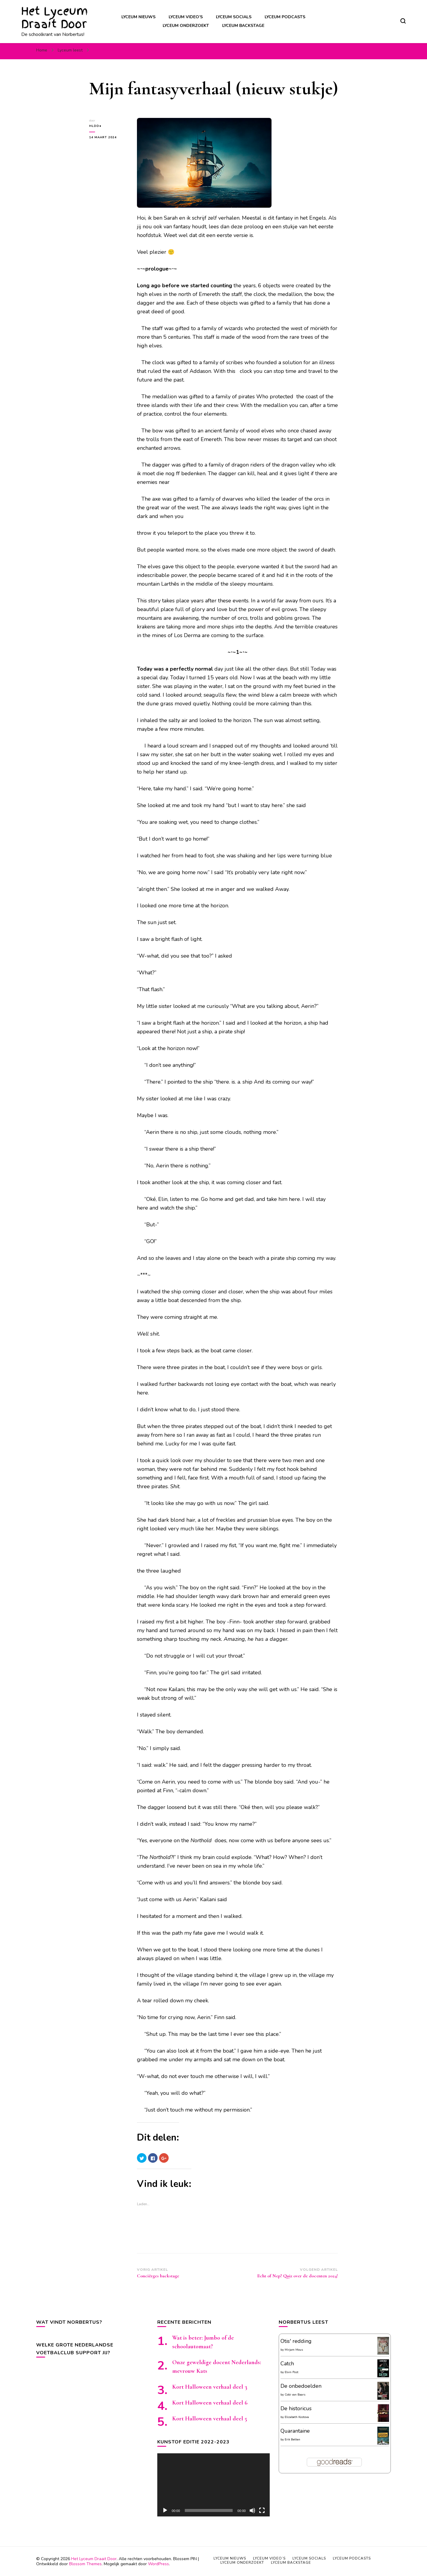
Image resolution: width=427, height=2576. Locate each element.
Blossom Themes (85, 2564)
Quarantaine (295, 2430)
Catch (287, 2363)
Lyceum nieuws (138, 17)
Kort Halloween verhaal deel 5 (209, 2418)
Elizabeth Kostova (297, 2417)
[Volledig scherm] (262, 2510)
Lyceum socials (233, 17)
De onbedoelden (300, 2386)
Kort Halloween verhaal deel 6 (210, 2402)
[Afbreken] (252, 2510)
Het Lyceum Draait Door (54, 17)
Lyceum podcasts (285, 17)
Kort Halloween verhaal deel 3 (209, 2386)
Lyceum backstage (243, 25)
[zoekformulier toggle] (403, 21)
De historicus (296, 2408)
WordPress (158, 2564)
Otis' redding (296, 2341)
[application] (213, 2484)
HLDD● (95, 126)
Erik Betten (292, 2439)
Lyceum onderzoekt (186, 25)
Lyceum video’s (186, 17)
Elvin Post (291, 2372)
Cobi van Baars (295, 2395)
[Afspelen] (165, 2510)
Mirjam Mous (294, 2350)
